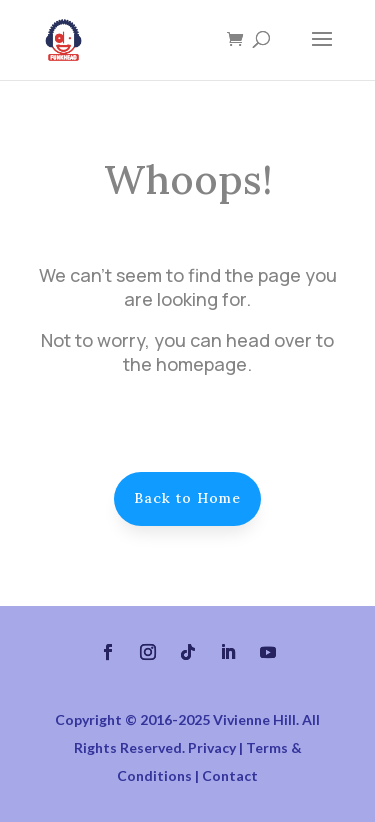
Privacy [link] (212, 747)
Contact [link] (230, 775)
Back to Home (187, 498)
